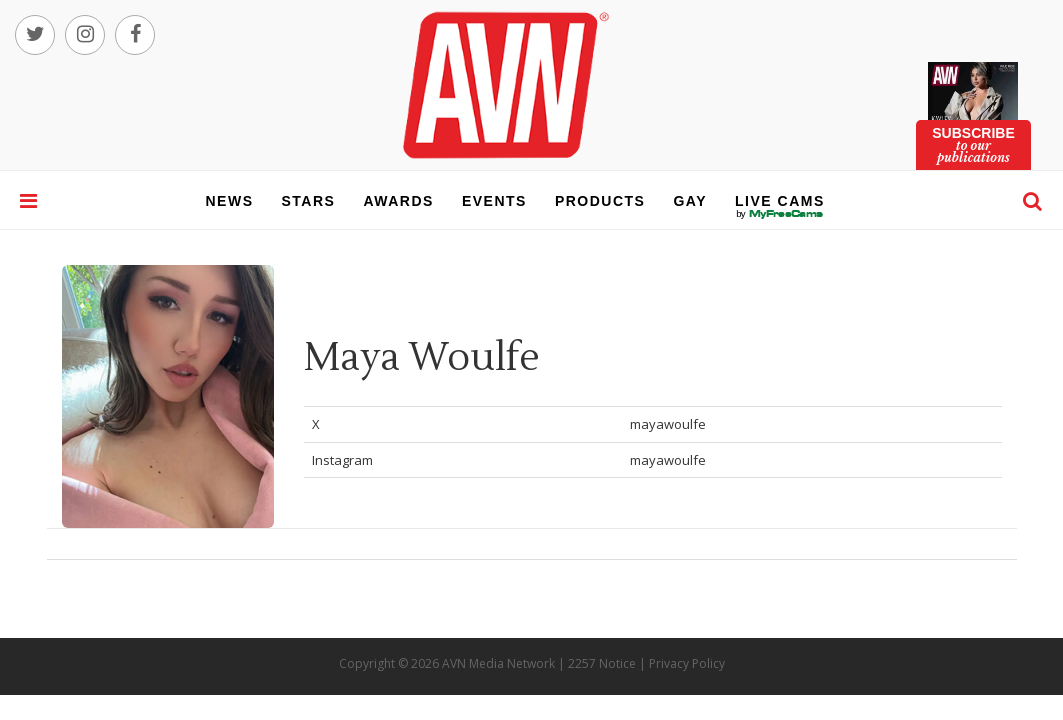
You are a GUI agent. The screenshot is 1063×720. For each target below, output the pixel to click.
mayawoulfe (668, 424)
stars (309, 201)
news (230, 201)
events (494, 201)
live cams (780, 214)
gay (690, 201)
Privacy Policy (687, 663)
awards (398, 201)
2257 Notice (602, 663)
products (600, 201)
